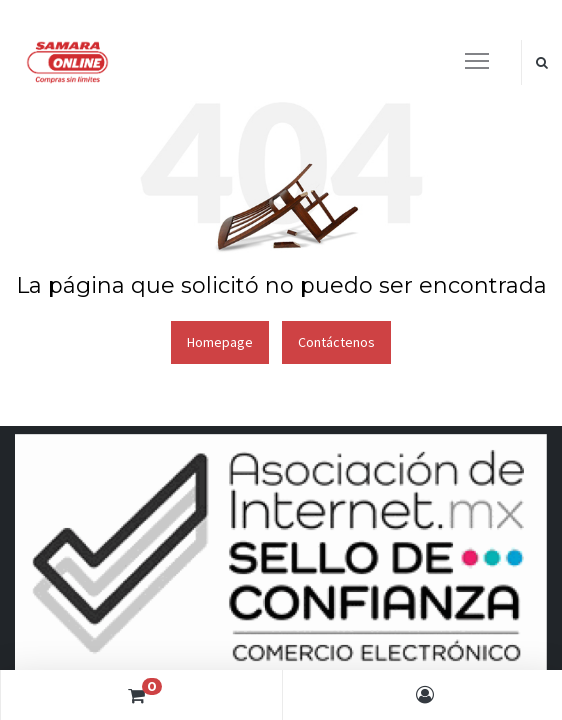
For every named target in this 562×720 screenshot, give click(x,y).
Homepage (220, 342)
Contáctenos (336, 342)
